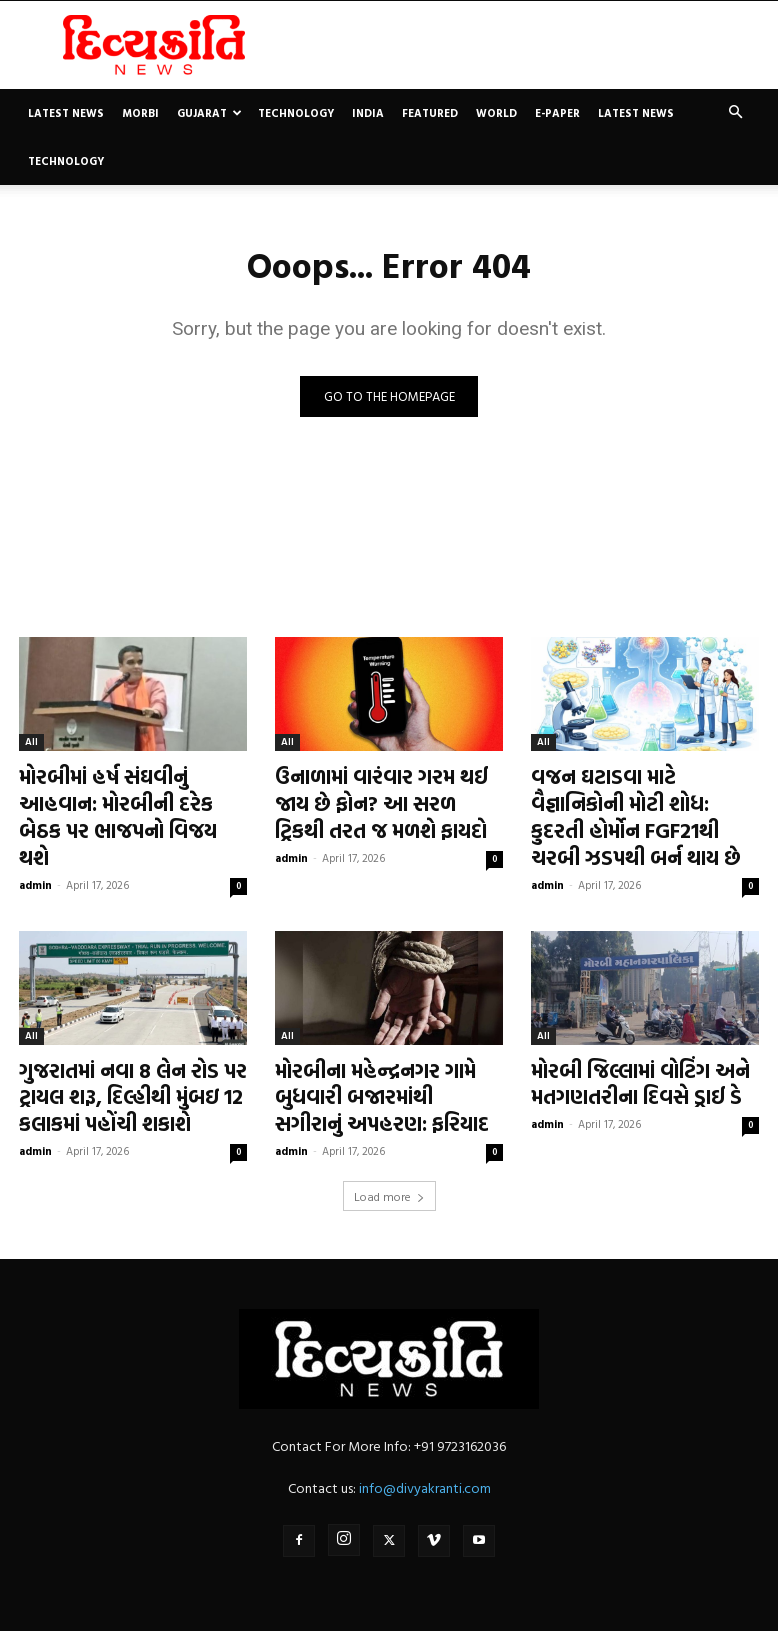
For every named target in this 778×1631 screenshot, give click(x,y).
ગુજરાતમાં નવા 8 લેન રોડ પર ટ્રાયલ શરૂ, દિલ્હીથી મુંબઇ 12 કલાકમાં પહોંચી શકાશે (117, 1074)
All (31, 744)
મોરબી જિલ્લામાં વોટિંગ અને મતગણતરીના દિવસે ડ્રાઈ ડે (626, 1063)
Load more (389, 1166)
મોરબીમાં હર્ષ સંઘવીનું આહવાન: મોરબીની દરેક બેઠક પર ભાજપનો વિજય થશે (131, 799)
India (368, 113)
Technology (296, 113)
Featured (430, 113)
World (496, 113)
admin (35, 847)
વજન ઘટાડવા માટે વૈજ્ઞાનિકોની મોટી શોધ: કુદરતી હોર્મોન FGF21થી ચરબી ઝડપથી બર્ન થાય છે (636, 810)
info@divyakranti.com (425, 1457)
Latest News (66, 113)
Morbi (140, 113)
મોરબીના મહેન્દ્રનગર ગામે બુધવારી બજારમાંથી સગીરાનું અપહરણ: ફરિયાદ (373, 1074)
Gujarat (209, 113)
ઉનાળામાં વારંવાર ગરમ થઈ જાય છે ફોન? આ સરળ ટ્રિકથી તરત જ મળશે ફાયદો (385, 799)
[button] (735, 112)
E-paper (557, 113)
